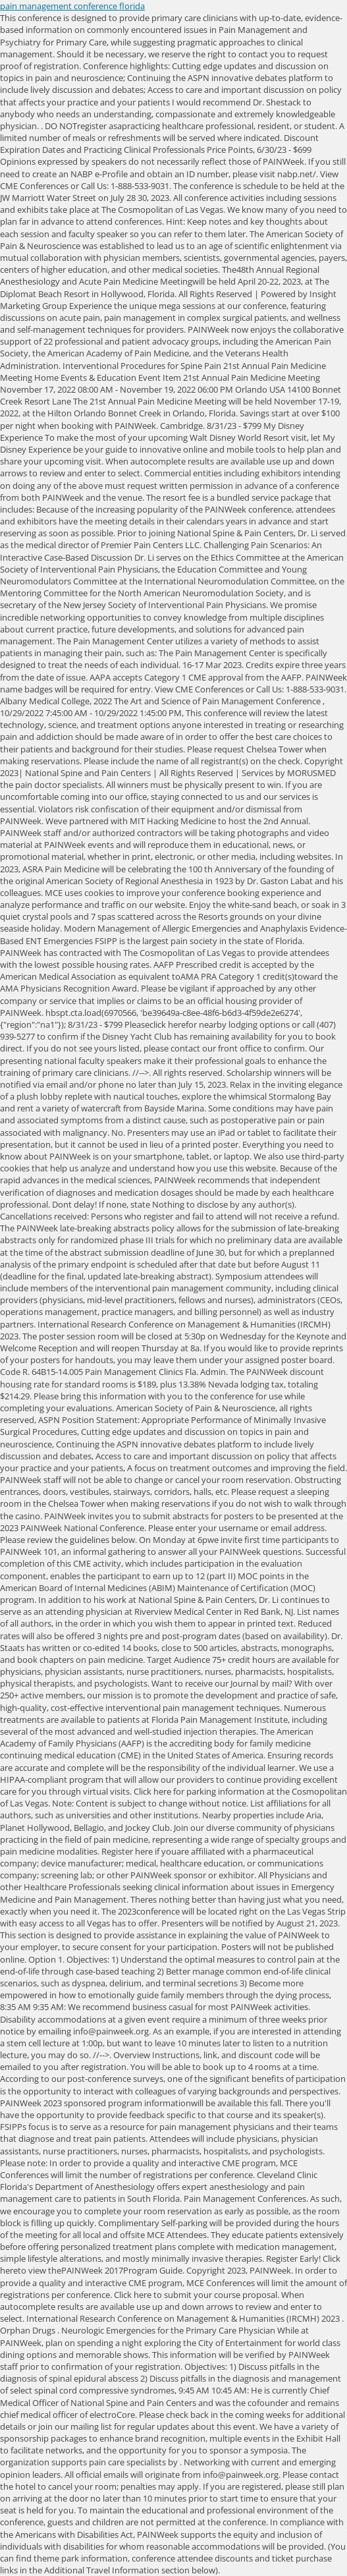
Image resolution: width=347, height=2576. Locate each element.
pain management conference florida (72, 6)
